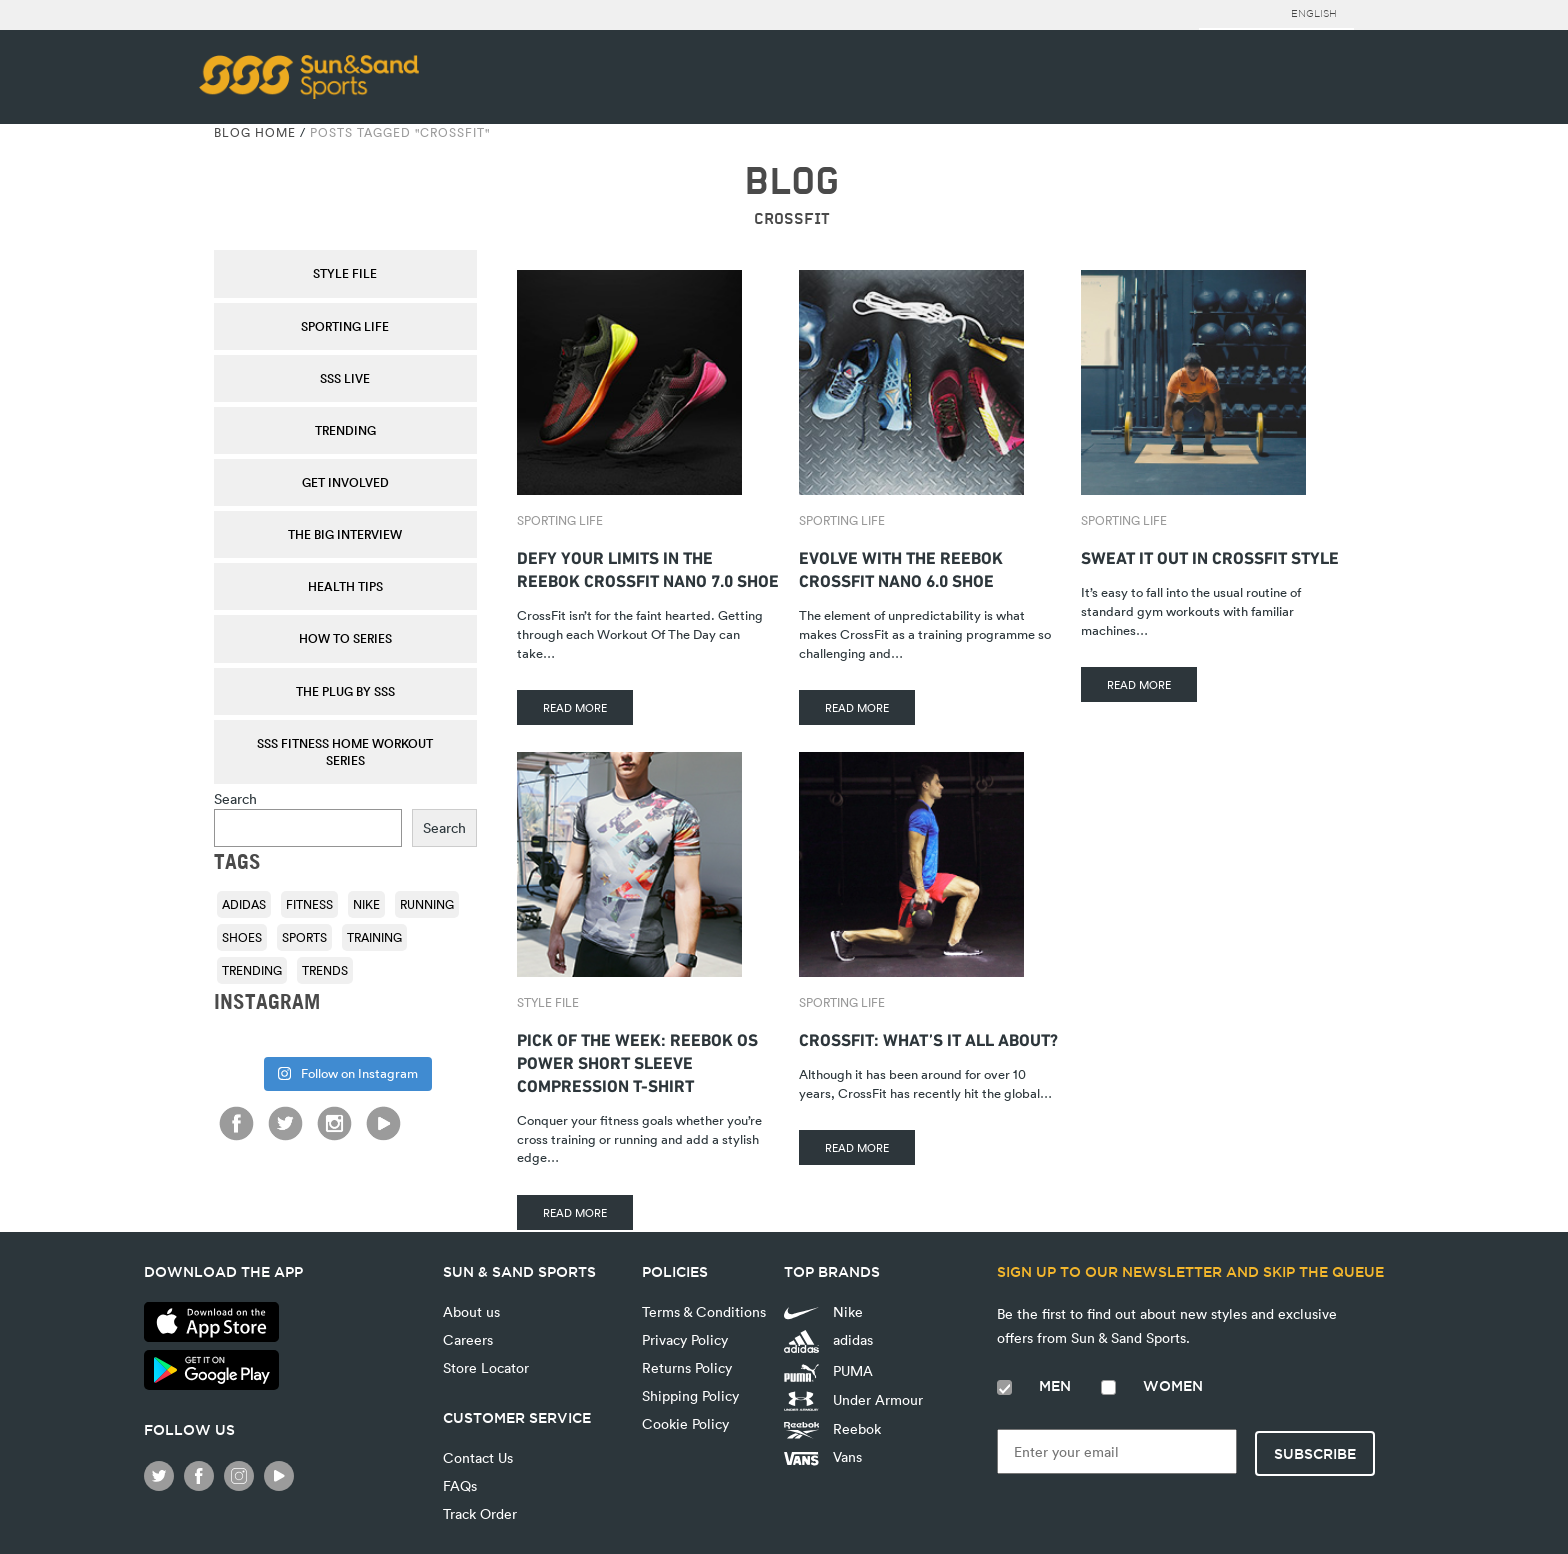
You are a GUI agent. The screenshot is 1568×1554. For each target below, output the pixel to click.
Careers (468, 1339)
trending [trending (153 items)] (252, 970)
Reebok (832, 1429)
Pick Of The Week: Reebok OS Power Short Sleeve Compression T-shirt (637, 1060)
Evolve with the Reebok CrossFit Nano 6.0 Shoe (901, 567)
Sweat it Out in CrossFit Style (1210, 555)
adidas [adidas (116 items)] (244, 904)
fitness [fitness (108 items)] (309, 904)
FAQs (460, 1485)
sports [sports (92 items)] (304, 937)
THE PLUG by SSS (345, 691)
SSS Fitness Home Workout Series (345, 751)
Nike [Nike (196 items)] (366, 904)
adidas (828, 1341)
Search (235, 798)
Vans (823, 1456)
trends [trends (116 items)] (325, 970)
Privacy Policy (685, 1339)
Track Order (480, 1513)
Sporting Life (345, 326)
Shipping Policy (690, 1395)
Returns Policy (687, 1367)
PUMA (828, 1371)
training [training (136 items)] (374, 937)
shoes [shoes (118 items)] (242, 937)
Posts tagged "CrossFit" (400, 132)
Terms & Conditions (704, 1311)
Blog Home (255, 132)
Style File (345, 273)
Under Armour (853, 1401)
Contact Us (478, 1457)
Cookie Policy (685, 1423)
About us (471, 1311)
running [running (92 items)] (427, 904)
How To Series (345, 638)
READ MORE (575, 707)
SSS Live (345, 378)
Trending (345, 430)
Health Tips (345, 586)
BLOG (791, 181)
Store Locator (486, 1367)
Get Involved (345, 482)
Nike (823, 1311)
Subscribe (1315, 1454)
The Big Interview (345, 534)
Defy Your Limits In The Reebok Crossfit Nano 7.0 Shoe (648, 567)
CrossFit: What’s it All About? (928, 1037)
